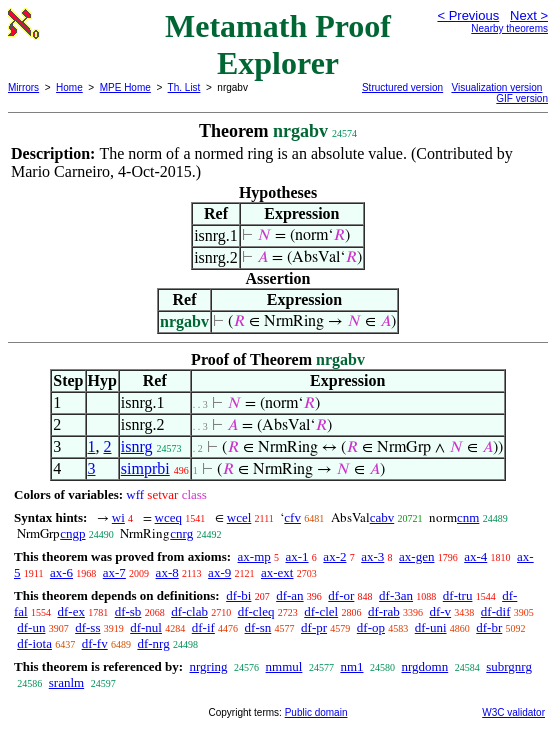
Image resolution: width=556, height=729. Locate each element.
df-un (31, 627)
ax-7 (114, 572)
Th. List (184, 87)
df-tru (458, 595)
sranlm (66, 682)
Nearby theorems (509, 28)
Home (69, 87)
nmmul (284, 666)
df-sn (258, 627)
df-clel (321, 611)
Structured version (402, 87)
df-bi (238, 595)
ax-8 (167, 572)
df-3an (396, 595)
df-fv (95, 643)
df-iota (34, 643)
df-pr (314, 627)
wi (118, 517)
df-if (203, 627)
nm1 (351, 666)
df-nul (146, 627)
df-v (440, 611)
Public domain (316, 712)
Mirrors (23, 87)
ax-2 (334, 556)
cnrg (181, 533)
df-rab (384, 611)
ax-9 (219, 572)
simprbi (145, 468)
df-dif (496, 611)
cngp (72, 533)
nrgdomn (425, 666)
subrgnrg (509, 666)
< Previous (468, 15)
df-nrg (153, 643)
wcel (239, 517)
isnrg (137, 446)
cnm (468, 517)
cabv (382, 517)
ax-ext (277, 572)
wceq (168, 517)
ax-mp (254, 556)
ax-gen (416, 556)
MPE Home (125, 87)
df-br (489, 627)
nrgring (208, 666)
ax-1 (297, 556)
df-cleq (256, 611)
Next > (529, 15)
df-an (289, 595)
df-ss (87, 627)
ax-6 (61, 572)
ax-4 (475, 556)
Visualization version (496, 87)
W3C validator (513, 712)
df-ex (70, 611)
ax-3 (372, 556)
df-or (341, 595)
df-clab (189, 611)
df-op (371, 627)
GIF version (522, 98)
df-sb (128, 611)
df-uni (431, 627)
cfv (292, 517)
